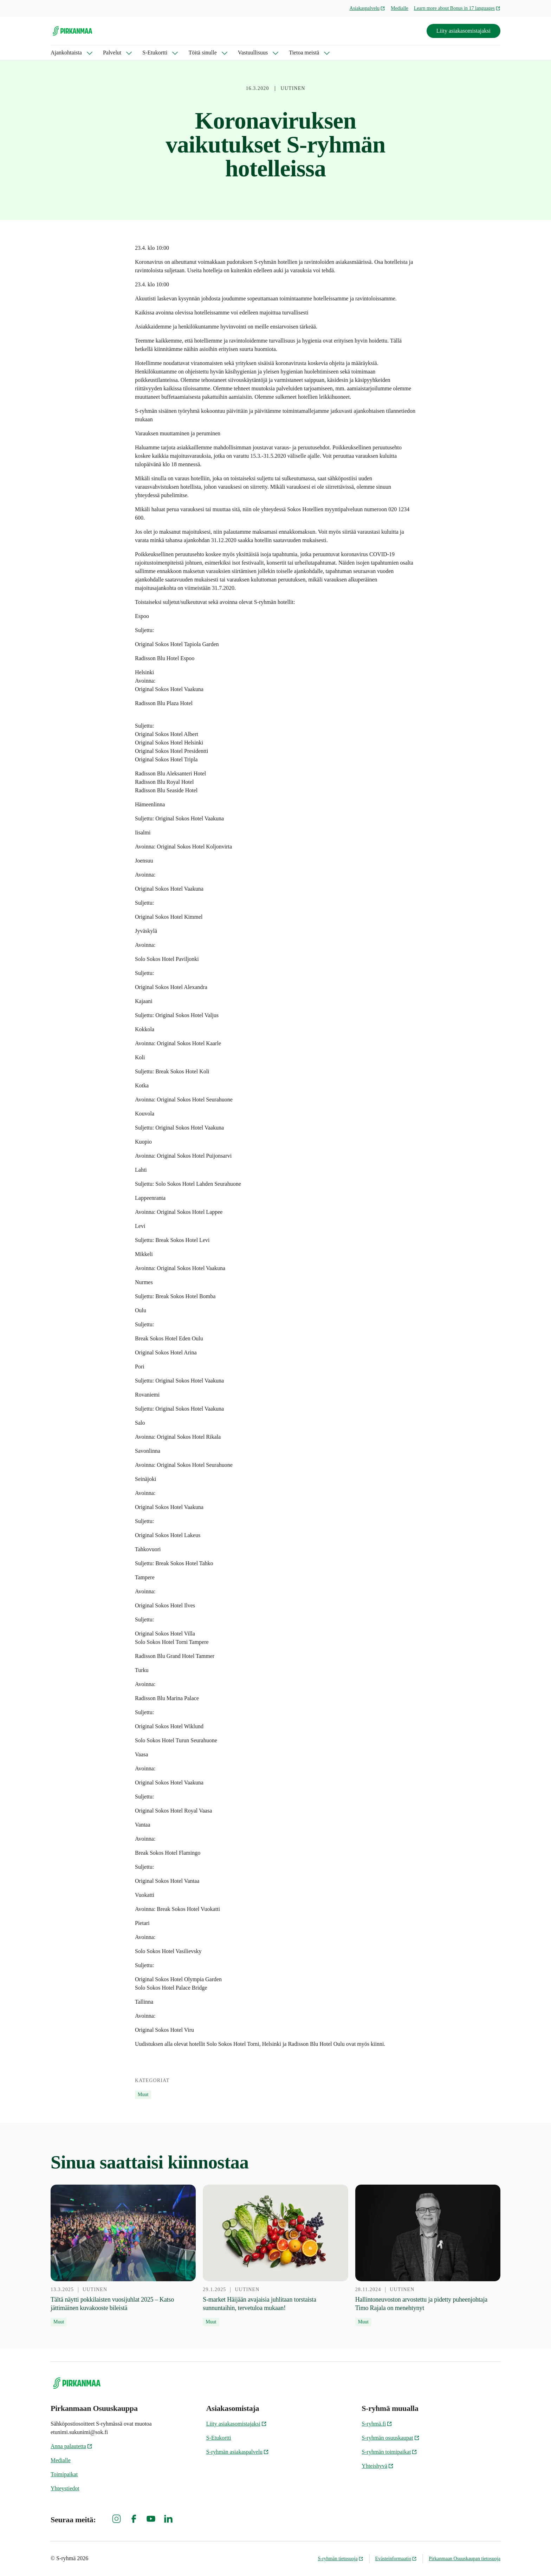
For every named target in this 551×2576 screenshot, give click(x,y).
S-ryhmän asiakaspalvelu (237, 2452)
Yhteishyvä (378, 2466)
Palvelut (112, 53)
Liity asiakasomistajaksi (463, 31)
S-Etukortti (154, 53)
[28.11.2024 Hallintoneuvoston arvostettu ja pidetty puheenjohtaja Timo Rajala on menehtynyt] (427, 2256)
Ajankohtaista (66, 53)
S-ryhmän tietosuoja (340, 2558)
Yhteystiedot (65, 2488)
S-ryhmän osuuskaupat (390, 2438)
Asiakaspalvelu (367, 8)
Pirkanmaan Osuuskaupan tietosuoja (464, 2558)
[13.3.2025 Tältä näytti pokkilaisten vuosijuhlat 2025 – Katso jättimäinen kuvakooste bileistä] (123, 2256)
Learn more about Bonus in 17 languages (457, 8)
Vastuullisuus (253, 53)
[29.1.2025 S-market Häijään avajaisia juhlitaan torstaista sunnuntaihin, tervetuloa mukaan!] (275, 2256)
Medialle (399, 8)
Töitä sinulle (202, 53)
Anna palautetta (71, 2446)
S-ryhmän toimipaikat (389, 2452)
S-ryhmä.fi (377, 2424)
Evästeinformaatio (396, 2558)
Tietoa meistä (304, 53)
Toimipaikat (64, 2474)
